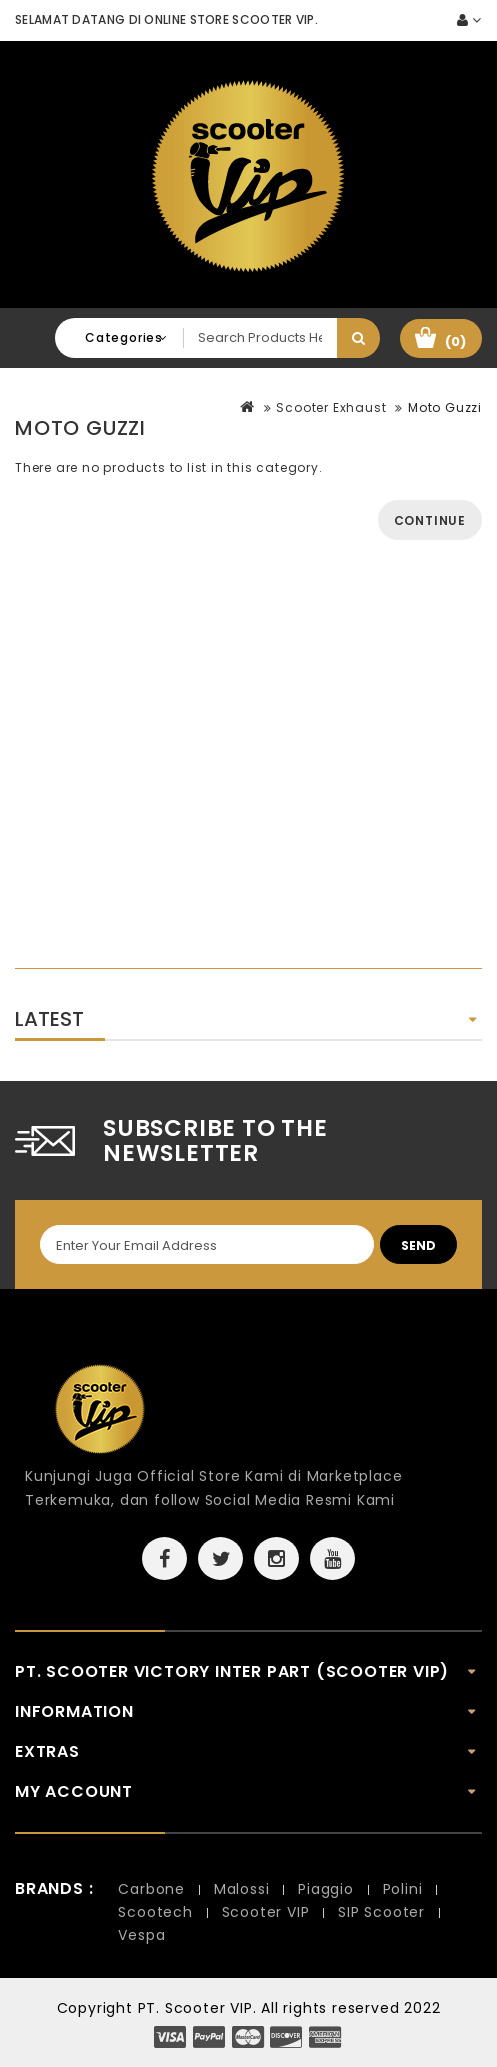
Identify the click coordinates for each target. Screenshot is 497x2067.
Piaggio (326, 1889)
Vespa (141, 1935)
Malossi (242, 1889)
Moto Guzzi (445, 407)
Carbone (151, 1889)
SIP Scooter (381, 1912)
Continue (430, 520)
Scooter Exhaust (331, 407)
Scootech (155, 1912)
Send (418, 1245)
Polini (403, 1889)
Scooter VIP (266, 1912)
